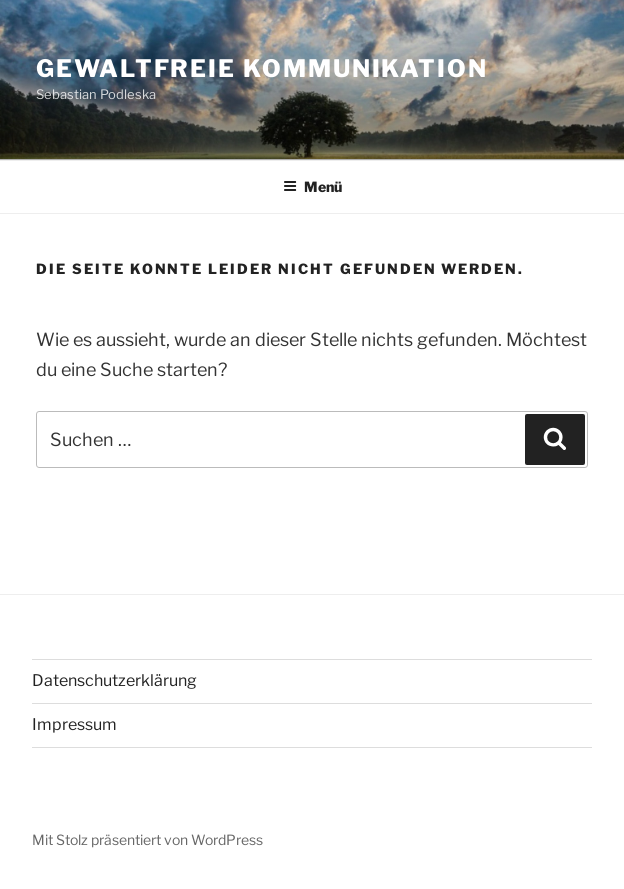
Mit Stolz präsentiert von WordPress (147, 839)
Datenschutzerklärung (114, 680)
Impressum (74, 724)
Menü (312, 186)
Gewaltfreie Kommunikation (262, 68)
